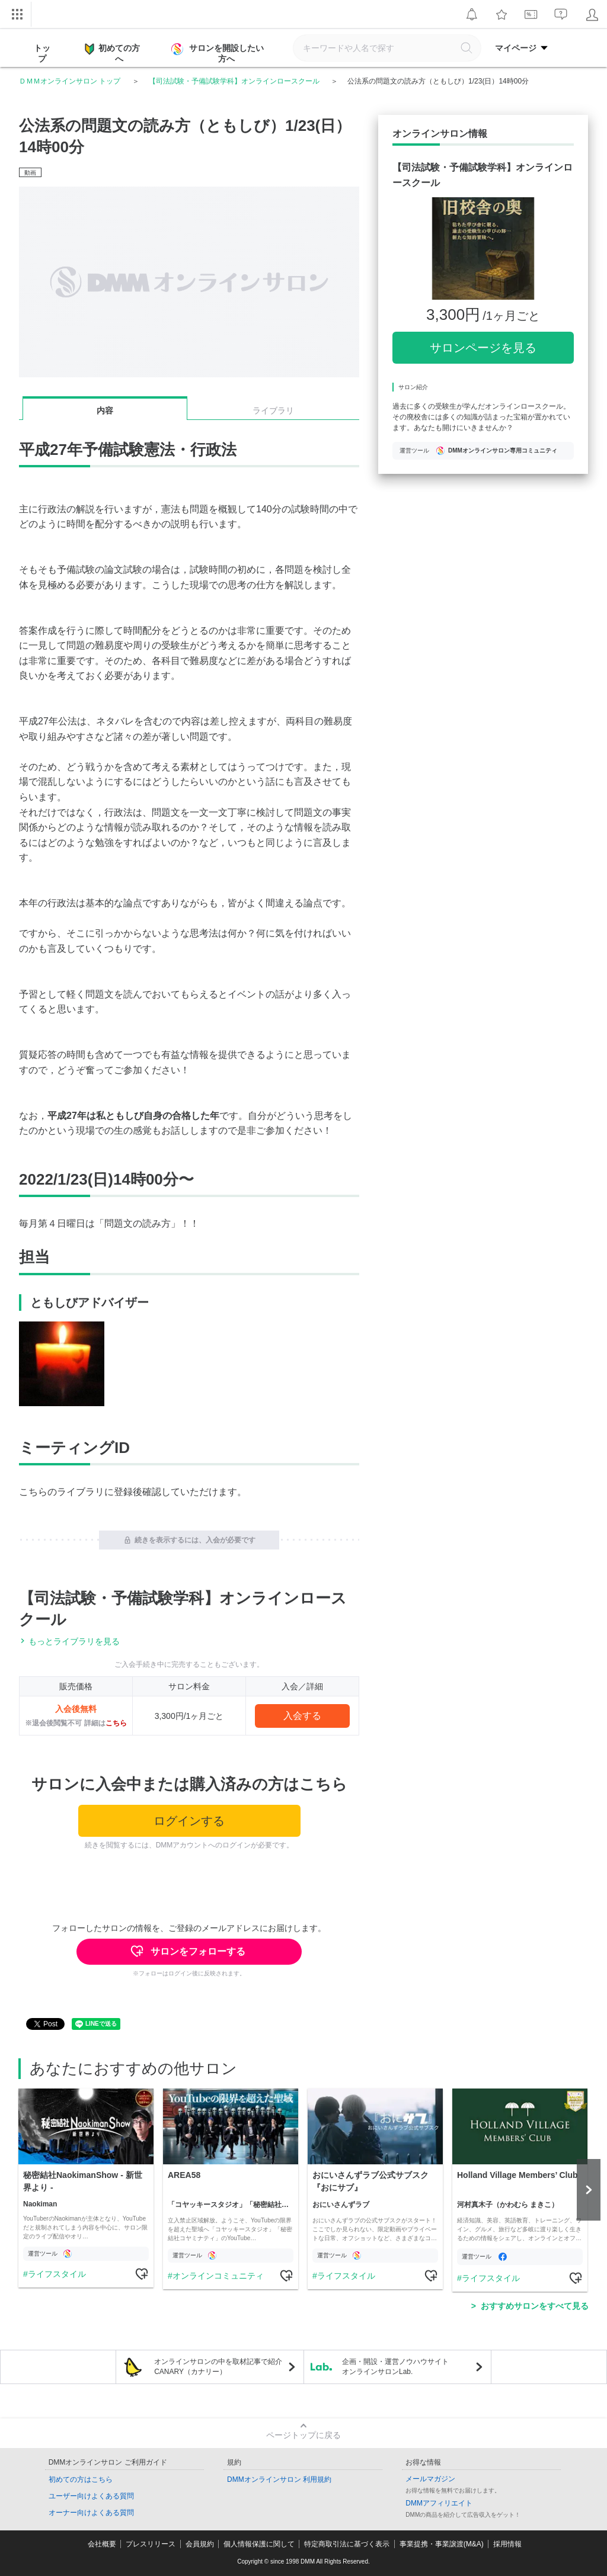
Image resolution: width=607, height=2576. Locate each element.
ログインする (189, 1820)
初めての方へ (112, 52)
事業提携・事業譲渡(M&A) (442, 2544)
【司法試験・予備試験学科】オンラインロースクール (234, 81)
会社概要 (102, 2544)
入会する (302, 1716)
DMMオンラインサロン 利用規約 (279, 2479)
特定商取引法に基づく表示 (346, 2544)
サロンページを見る (483, 347)
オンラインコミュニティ (218, 2275)
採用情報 (507, 2544)
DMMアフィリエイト (438, 2503)
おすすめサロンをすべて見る (535, 2306)
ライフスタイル (57, 2274)
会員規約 (200, 2544)
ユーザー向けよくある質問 (91, 2496)
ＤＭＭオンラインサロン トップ (69, 81)
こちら (116, 1723)
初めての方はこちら (81, 2479)
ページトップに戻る (303, 2435)
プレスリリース (150, 2544)
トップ (42, 53)
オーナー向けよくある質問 (91, 2512)
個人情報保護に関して (259, 2544)
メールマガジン (430, 2479)
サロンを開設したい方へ (219, 53)
